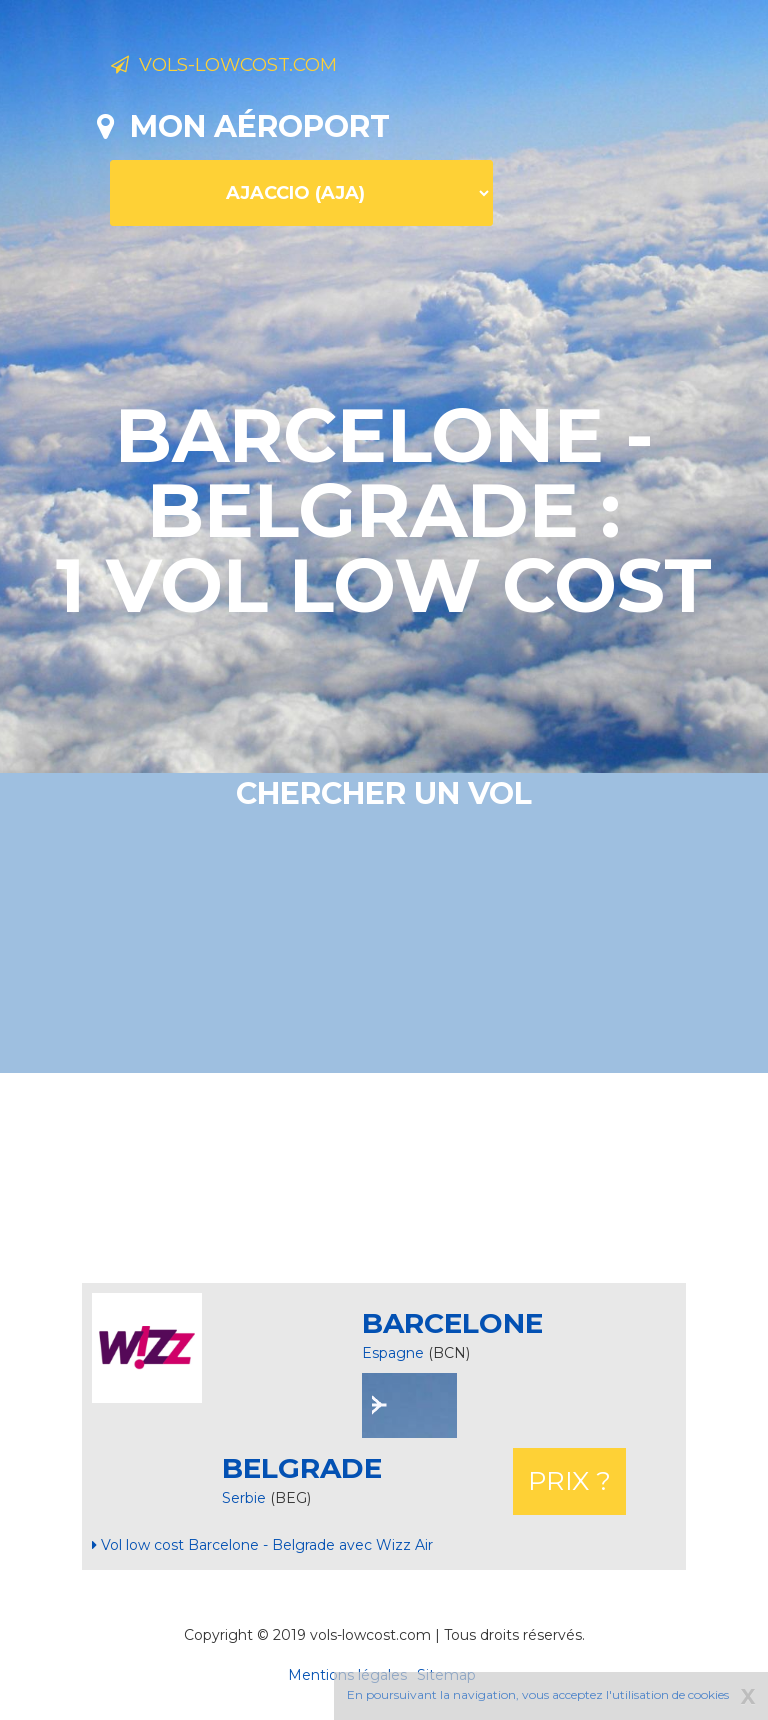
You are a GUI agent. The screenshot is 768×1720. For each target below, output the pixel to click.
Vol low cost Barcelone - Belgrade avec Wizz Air (262, 1545)
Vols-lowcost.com (269, 68)
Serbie (246, 1498)
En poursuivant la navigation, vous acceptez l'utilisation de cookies (538, 1694)
